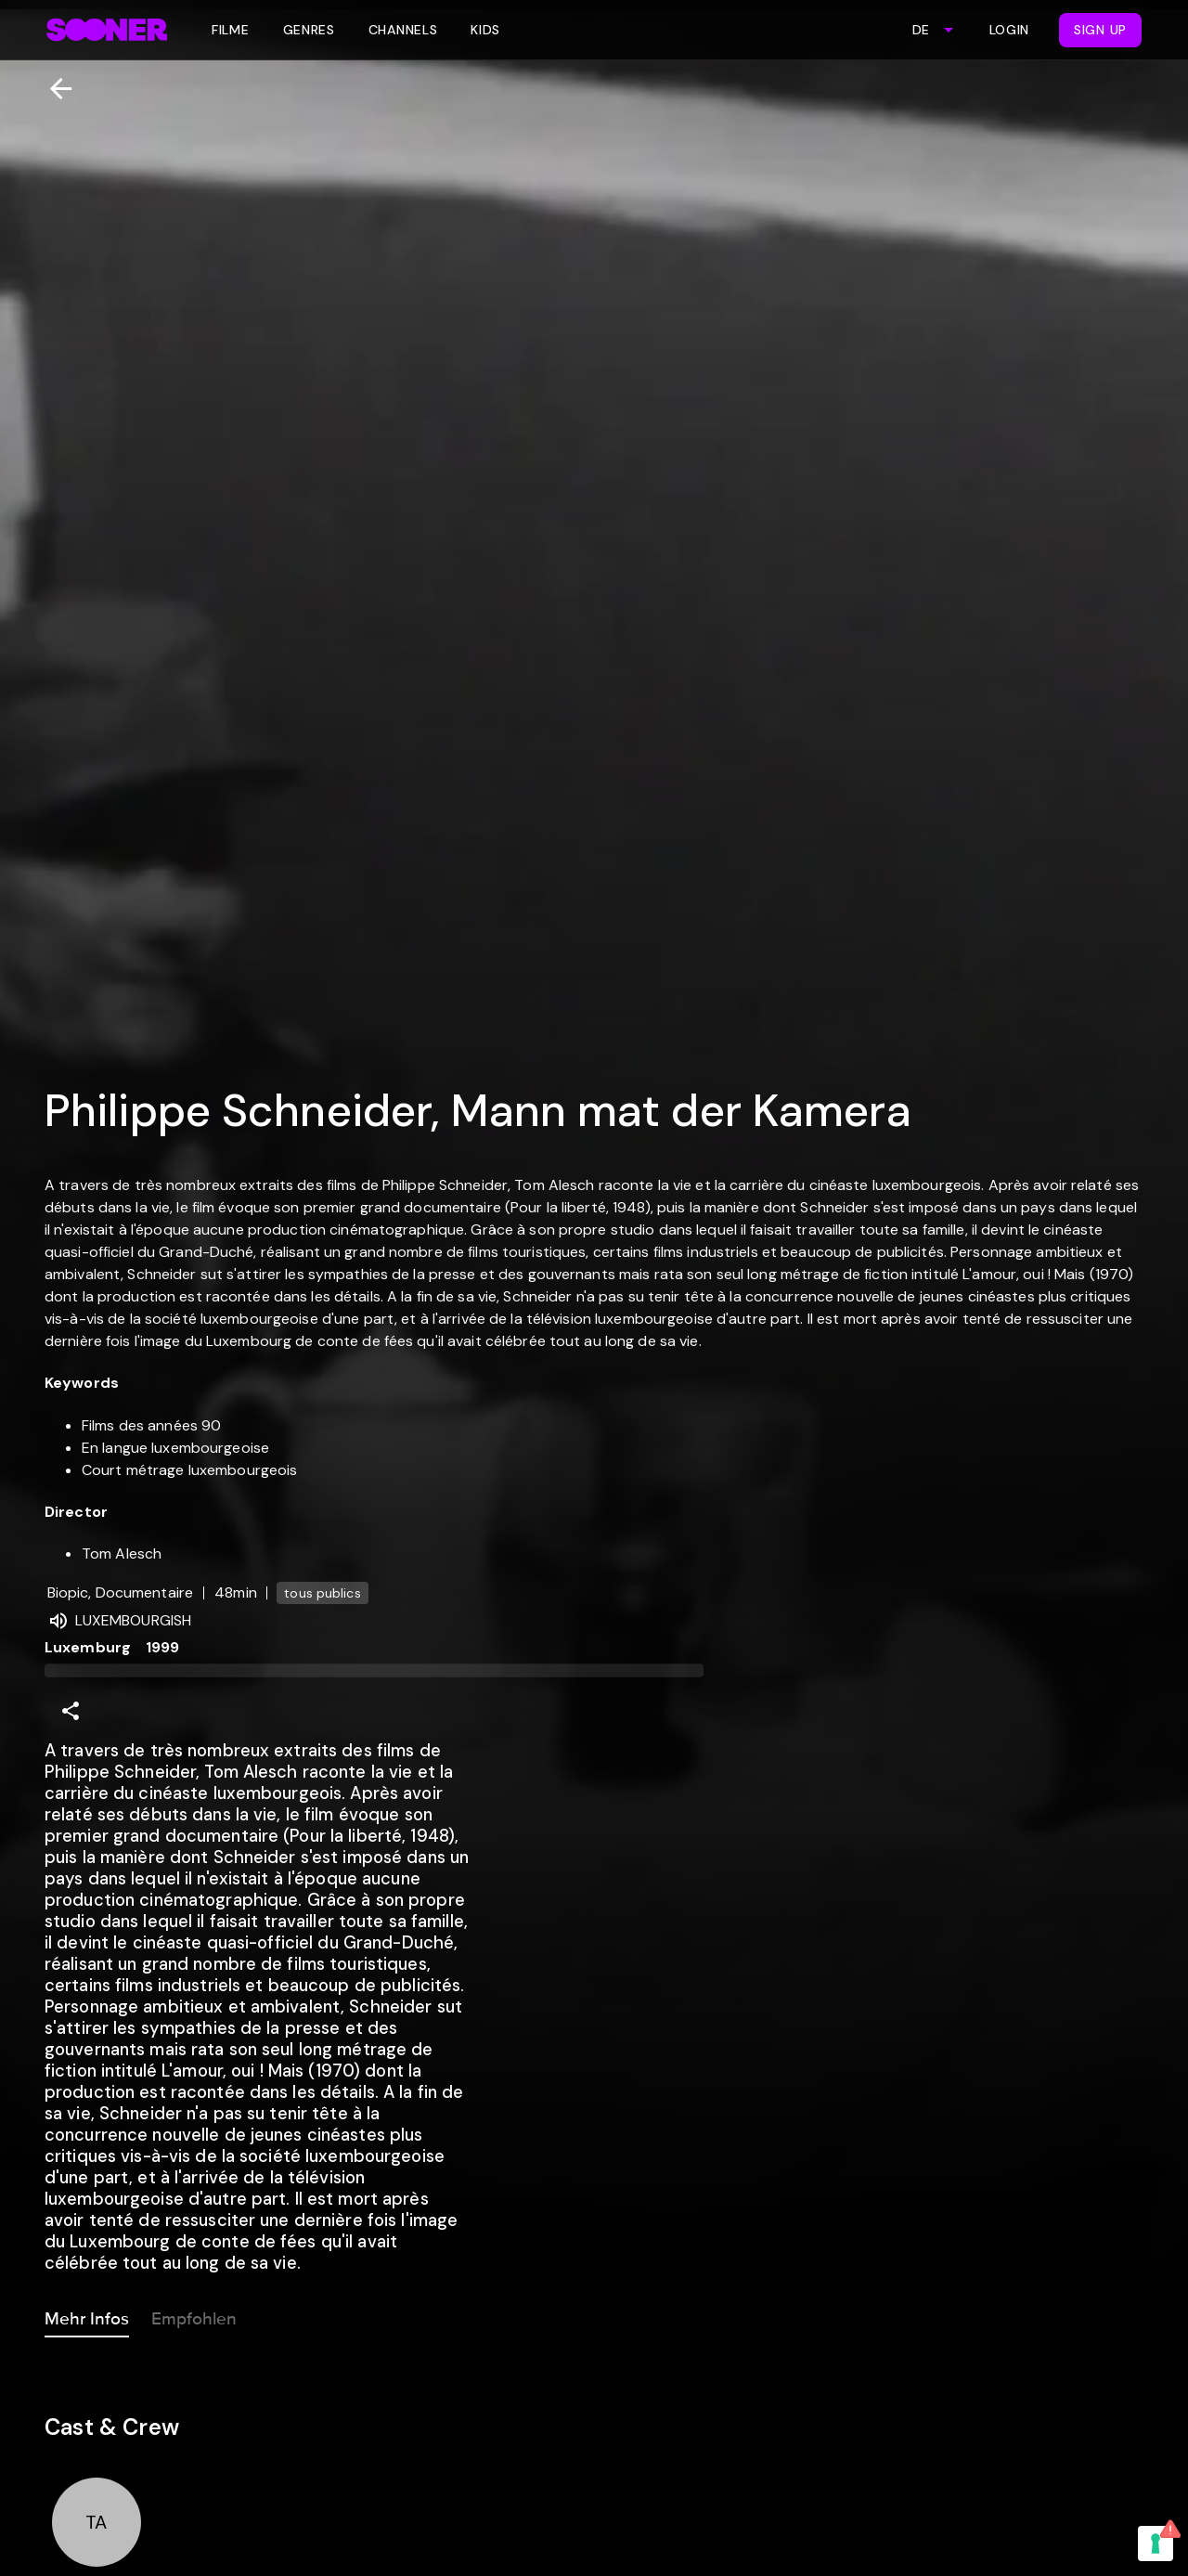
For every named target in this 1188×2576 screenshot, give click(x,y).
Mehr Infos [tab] (87, 2315)
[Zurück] (53, 88)
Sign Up (1100, 29)
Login (1009, 29)
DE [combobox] (920, 29)
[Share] (70, 1710)
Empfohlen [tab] (194, 2315)
